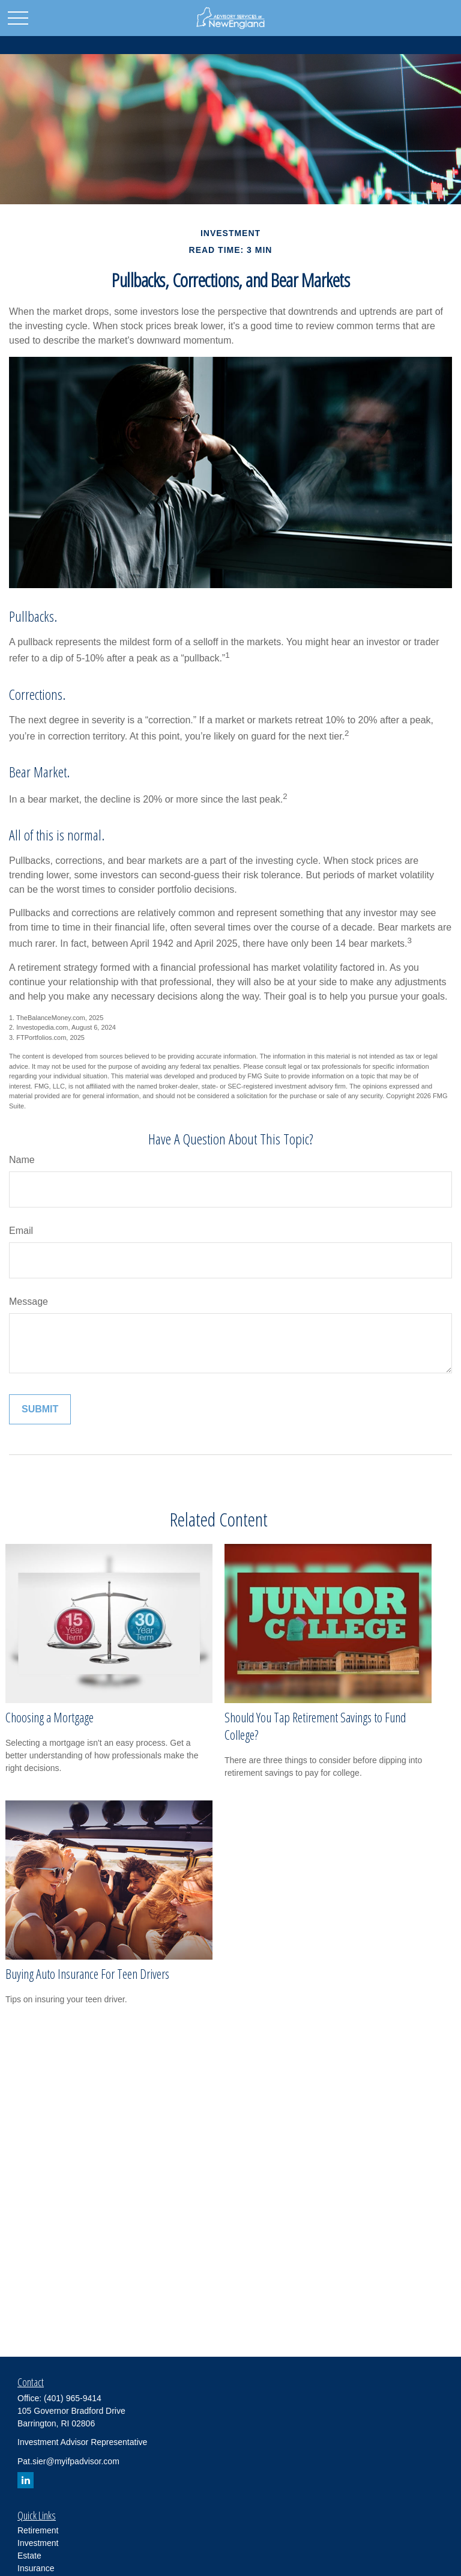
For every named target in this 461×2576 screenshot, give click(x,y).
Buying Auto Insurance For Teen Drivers (87, 1973)
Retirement (37, 2530)
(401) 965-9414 (72, 2398)
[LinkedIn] (25, 2480)
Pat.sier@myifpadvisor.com (68, 2461)
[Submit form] (40, 1409)
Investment (37, 2543)
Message (28, 1301)
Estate (29, 2555)
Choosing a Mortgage (49, 1717)
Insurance (35, 2568)
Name (22, 1160)
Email (21, 1231)
